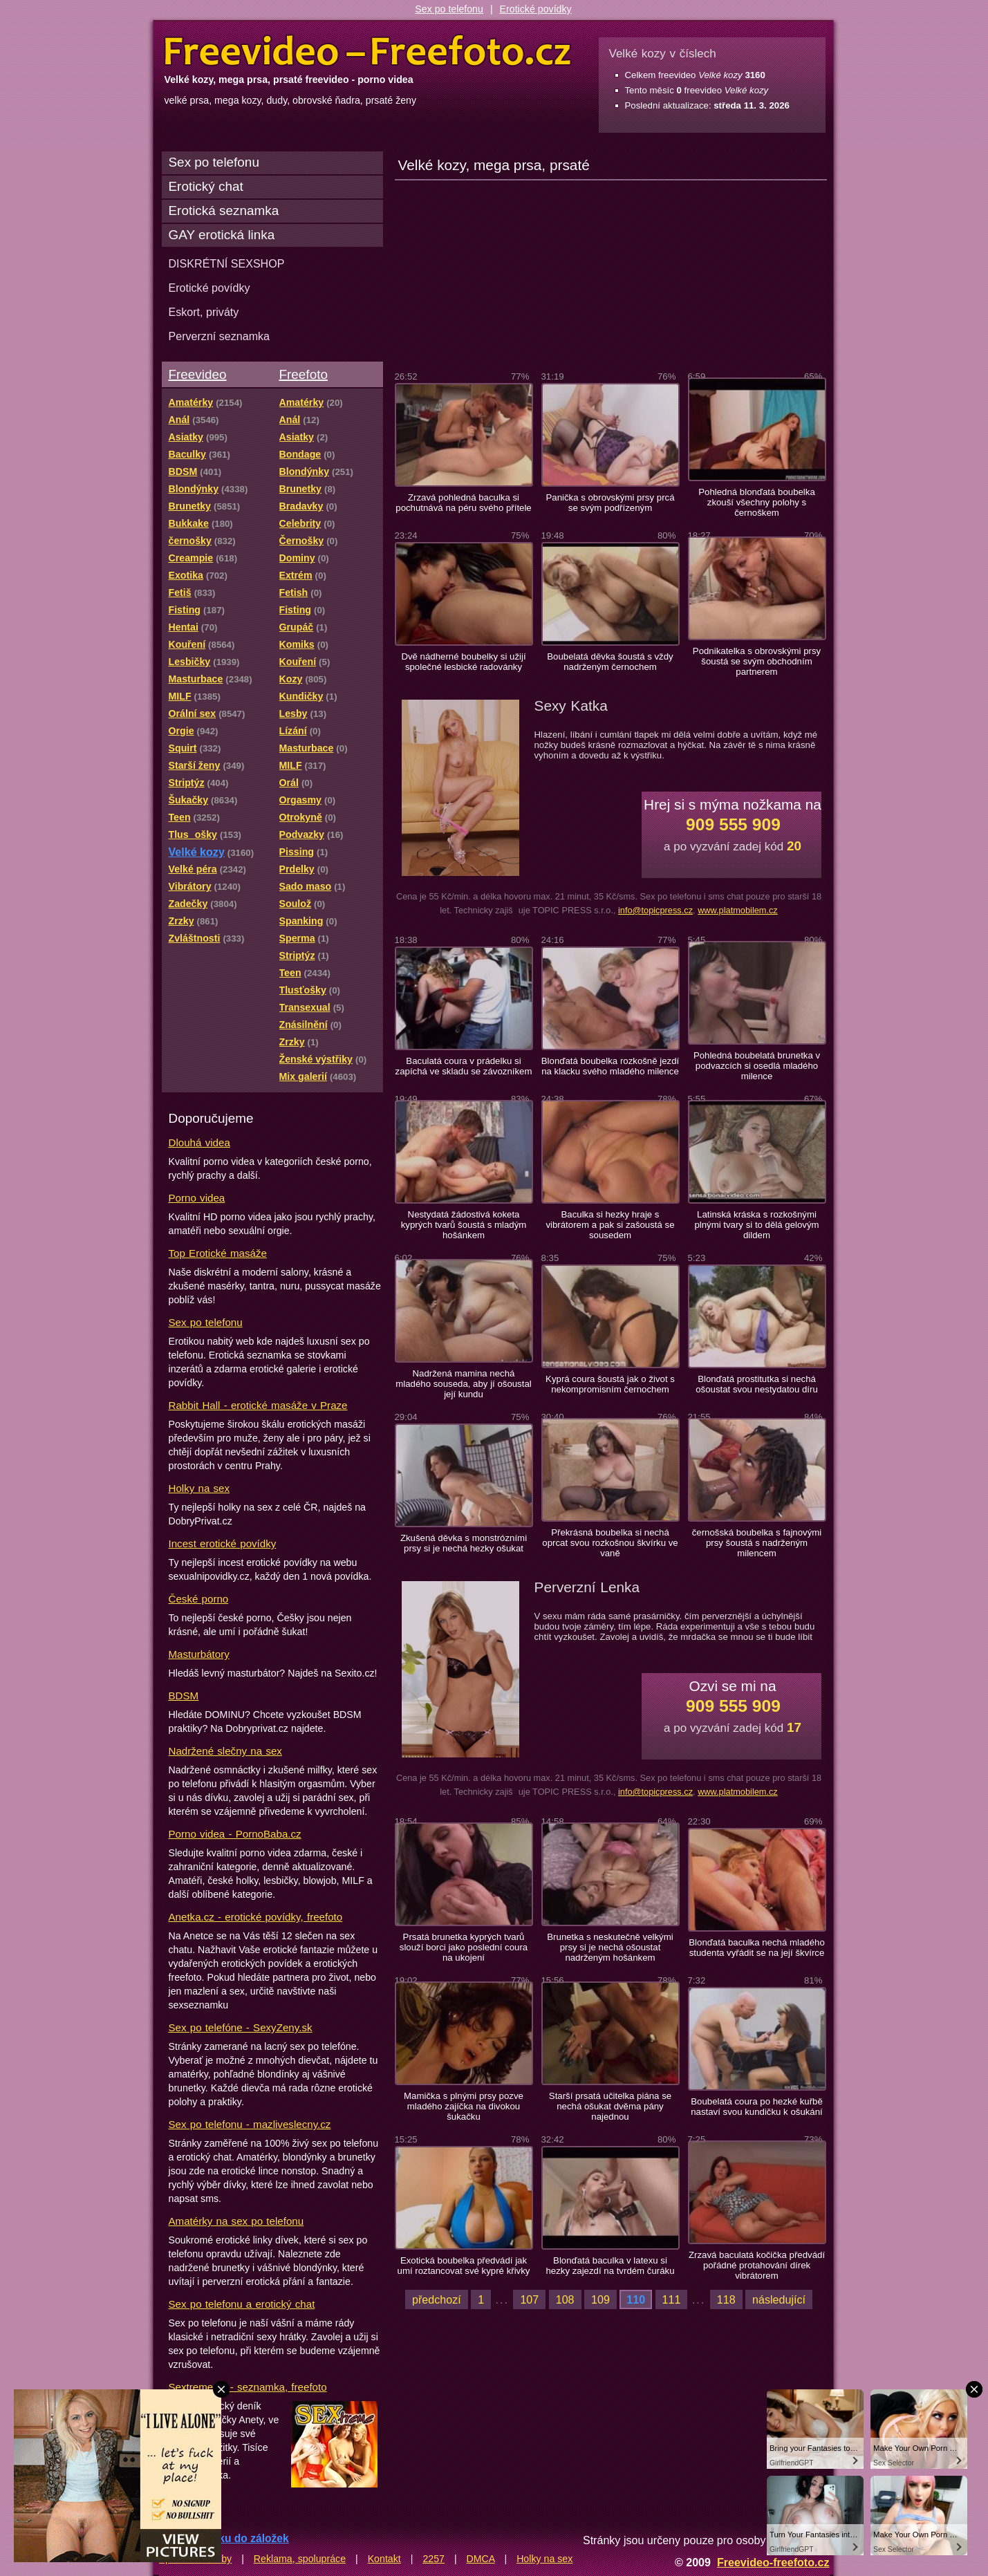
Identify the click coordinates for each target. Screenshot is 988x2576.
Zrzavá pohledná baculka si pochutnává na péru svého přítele (463, 502)
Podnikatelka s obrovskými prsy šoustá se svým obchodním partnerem (757, 661)
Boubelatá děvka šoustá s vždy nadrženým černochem (610, 661)
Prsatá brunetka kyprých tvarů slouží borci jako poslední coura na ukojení (464, 1947)
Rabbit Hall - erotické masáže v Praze (258, 1405)
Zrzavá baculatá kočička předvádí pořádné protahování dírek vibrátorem (757, 2265)
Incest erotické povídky (223, 1543)
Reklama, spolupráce (300, 2558)
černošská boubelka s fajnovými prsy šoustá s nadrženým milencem (757, 1542)
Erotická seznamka (224, 210)
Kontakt (384, 2558)
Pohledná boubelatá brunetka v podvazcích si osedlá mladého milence (756, 1065)
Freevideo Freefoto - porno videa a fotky (368, 51)
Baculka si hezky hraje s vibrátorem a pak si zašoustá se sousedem (610, 1224)
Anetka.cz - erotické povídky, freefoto (256, 1917)
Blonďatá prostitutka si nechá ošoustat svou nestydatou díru (757, 1384)
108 (565, 2299)
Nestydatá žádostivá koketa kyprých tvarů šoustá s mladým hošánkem (464, 1224)
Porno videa (197, 1198)
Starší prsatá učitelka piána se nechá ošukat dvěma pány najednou (610, 2106)
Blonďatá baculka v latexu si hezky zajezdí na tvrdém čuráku (610, 2265)
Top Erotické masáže (218, 1253)
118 (726, 2299)
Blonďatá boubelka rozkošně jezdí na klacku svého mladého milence (610, 1066)
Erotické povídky (536, 9)
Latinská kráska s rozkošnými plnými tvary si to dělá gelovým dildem (756, 1224)
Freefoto (303, 374)
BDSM (184, 1695)
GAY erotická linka (222, 234)
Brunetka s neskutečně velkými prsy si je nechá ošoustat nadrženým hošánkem (610, 1947)
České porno (199, 1599)
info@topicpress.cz (655, 910)
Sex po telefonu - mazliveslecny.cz (250, 2124)
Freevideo (198, 374)
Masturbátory (199, 1654)
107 (529, 2299)
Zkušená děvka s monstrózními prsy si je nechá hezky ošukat (463, 1543)
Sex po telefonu (449, 9)
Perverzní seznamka (219, 336)
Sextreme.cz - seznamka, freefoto (248, 2387)
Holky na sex (199, 1488)
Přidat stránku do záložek (224, 2538)
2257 (433, 2558)
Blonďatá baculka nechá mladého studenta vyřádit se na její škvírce (757, 1947)
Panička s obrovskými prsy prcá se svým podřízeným (610, 502)
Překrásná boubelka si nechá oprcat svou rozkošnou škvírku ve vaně (610, 1542)
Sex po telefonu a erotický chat (242, 2304)
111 (671, 2299)
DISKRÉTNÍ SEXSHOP (227, 263)
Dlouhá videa (199, 1142)
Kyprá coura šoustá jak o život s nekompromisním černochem (610, 1384)
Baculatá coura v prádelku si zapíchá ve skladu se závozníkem (463, 1066)
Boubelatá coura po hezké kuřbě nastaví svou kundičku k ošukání (757, 2106)
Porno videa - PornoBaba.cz (235, 1834)
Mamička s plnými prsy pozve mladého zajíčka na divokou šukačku (463, 2106)
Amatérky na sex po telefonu (236, 2221)
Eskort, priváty (204, 312)
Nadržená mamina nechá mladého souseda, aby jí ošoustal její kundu (463, 1383)
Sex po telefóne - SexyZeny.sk (241, 2027)
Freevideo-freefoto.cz (773, 2562)
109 (600, 2299)
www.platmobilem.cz (738, 910)
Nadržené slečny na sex (225, 1751)
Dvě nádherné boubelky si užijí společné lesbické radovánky (463, 661)
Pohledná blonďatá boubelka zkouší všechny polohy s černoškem (756, 502)
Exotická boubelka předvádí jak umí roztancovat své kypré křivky (464, 2265)
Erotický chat (206, 186)
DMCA (481, 2558)
